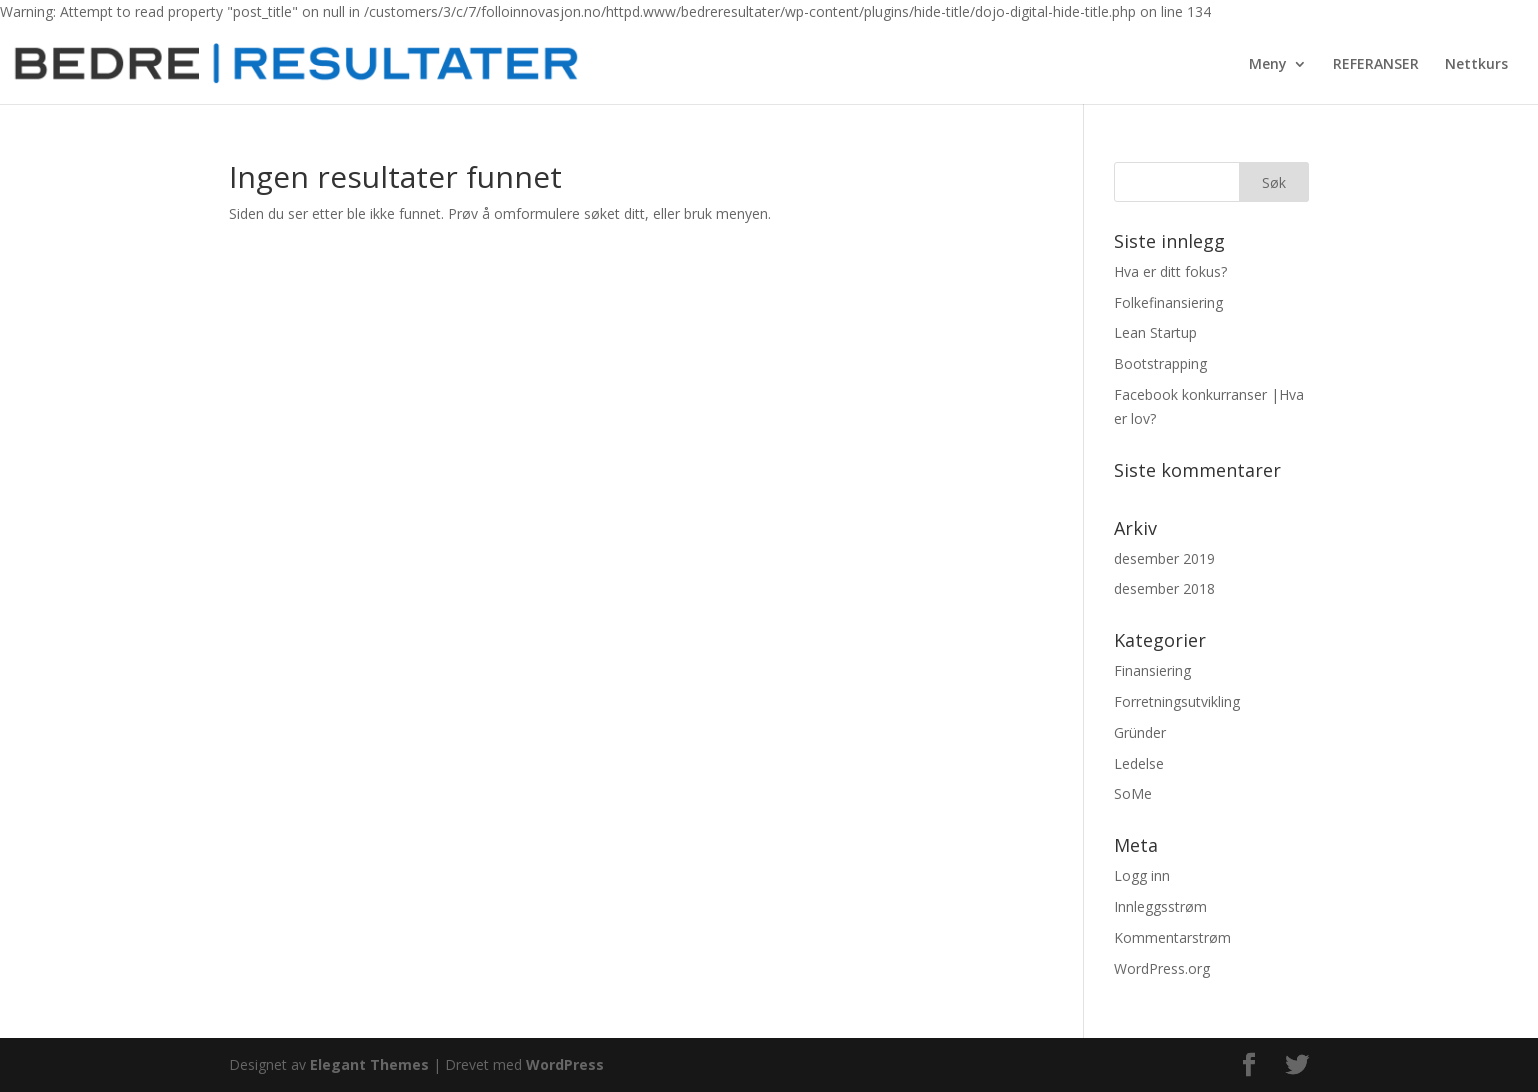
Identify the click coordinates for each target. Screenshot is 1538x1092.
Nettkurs (1476, 65)
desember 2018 (1164, 588)
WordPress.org (1162, 968)
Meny (1268, 65)
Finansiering (1152, 670)
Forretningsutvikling (1177, 701)
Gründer (1140, 732)
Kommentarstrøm (1172, 937)
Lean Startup (1155, 332)
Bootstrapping (1160, 363)
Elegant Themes (369, 1064)
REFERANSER (1376, 65)
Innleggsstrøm (1160, 906)
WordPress (565, 1064)
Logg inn (1142, 875)
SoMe (1133, 793)
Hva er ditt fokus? (1170, 271)
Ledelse (1139, 763)
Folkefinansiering (1168, 302)
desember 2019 (1164, 558)
